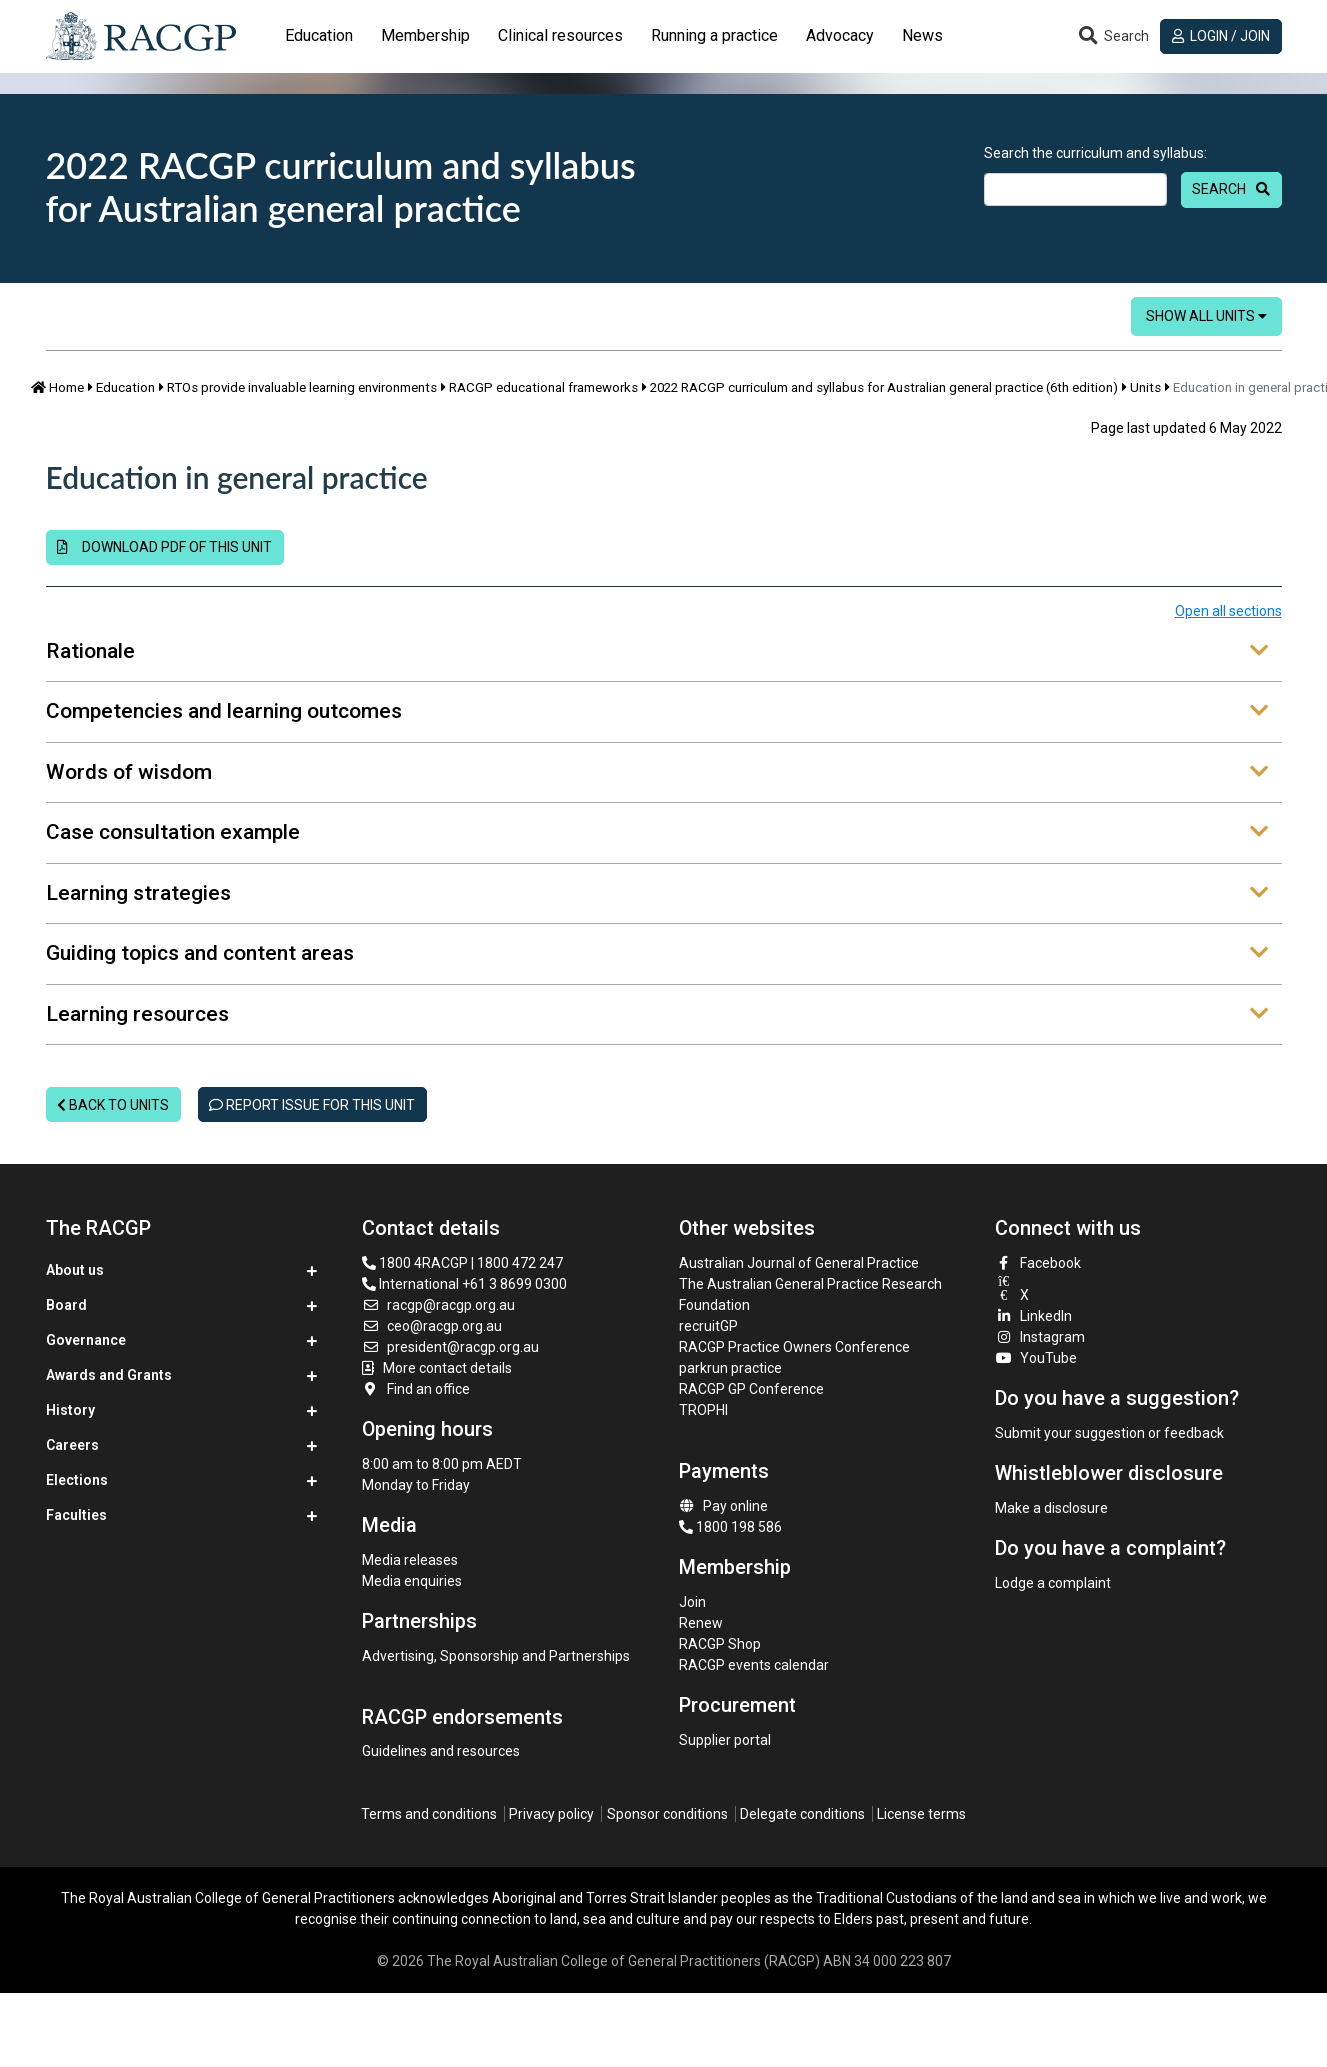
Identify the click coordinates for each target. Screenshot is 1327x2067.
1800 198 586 (730, 1527)
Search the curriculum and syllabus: (1095, 153)
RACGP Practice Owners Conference (794, 1347)
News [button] (922, 35)
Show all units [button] (1206, 316)
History (70, 1410)
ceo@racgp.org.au (432, 1326)
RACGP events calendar (754, 1665)
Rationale (657, 652)
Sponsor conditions (667, 1814)
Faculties (76, 1515)
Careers (72, 1445)
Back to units (113, 1105)
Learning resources (657, 1015)
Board (66, 1305)
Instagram (1040, 1337)
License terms (921, 1814)
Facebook (1038, 1263)
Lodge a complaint (1053, 1583)
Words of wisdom (657, 773)
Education (125, 387)
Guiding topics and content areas (657, 954)
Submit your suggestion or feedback (1109, 1433)
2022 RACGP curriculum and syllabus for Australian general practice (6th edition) (884, 387)
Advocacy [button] (840, 35)
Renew (701, 1623)
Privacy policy (551, 1814)
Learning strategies (657, 894)
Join (692, 1602)
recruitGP (708, 1326)
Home (58, 387)
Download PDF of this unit (164, 547)
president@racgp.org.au (450, 1347)
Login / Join (1221, 36)
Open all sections (1228, 611)
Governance (86, 1340)
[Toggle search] (1113, 36)
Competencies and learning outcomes (657, 712)
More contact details (447, 1368)
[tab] (319, 36)
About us (75, 1270)
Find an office (416, 1389)
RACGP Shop (720, 1644)
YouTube (1036, 1358)
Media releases (410, 1560)
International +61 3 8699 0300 (464, 1284)
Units (1145, 387)
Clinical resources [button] (560, 35)
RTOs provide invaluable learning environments (302, 387)
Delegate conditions (802, 1814)
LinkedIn (1033, 1316)
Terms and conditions (429, 1814)
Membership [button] (425, 35)
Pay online (724, 1506)
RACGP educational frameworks (543, 387)
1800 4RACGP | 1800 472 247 (462, 1263)
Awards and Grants (109, 1375)
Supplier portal (725, 1740)
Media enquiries (412, 1581)
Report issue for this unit (312, 1105)
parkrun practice (730, 1368)
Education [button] (319, 35)
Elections (77, 1480)
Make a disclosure (1051, 1508)
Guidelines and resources (441, 1751)
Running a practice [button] (714, 35)
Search (1219, 189)
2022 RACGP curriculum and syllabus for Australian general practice (341, 186)
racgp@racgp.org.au (438, 1305)
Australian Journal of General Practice (799, 1263)
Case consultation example (657, 833)
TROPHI (703, 1410)
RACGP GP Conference (751, 1389)
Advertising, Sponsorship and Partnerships (496, 1656)
